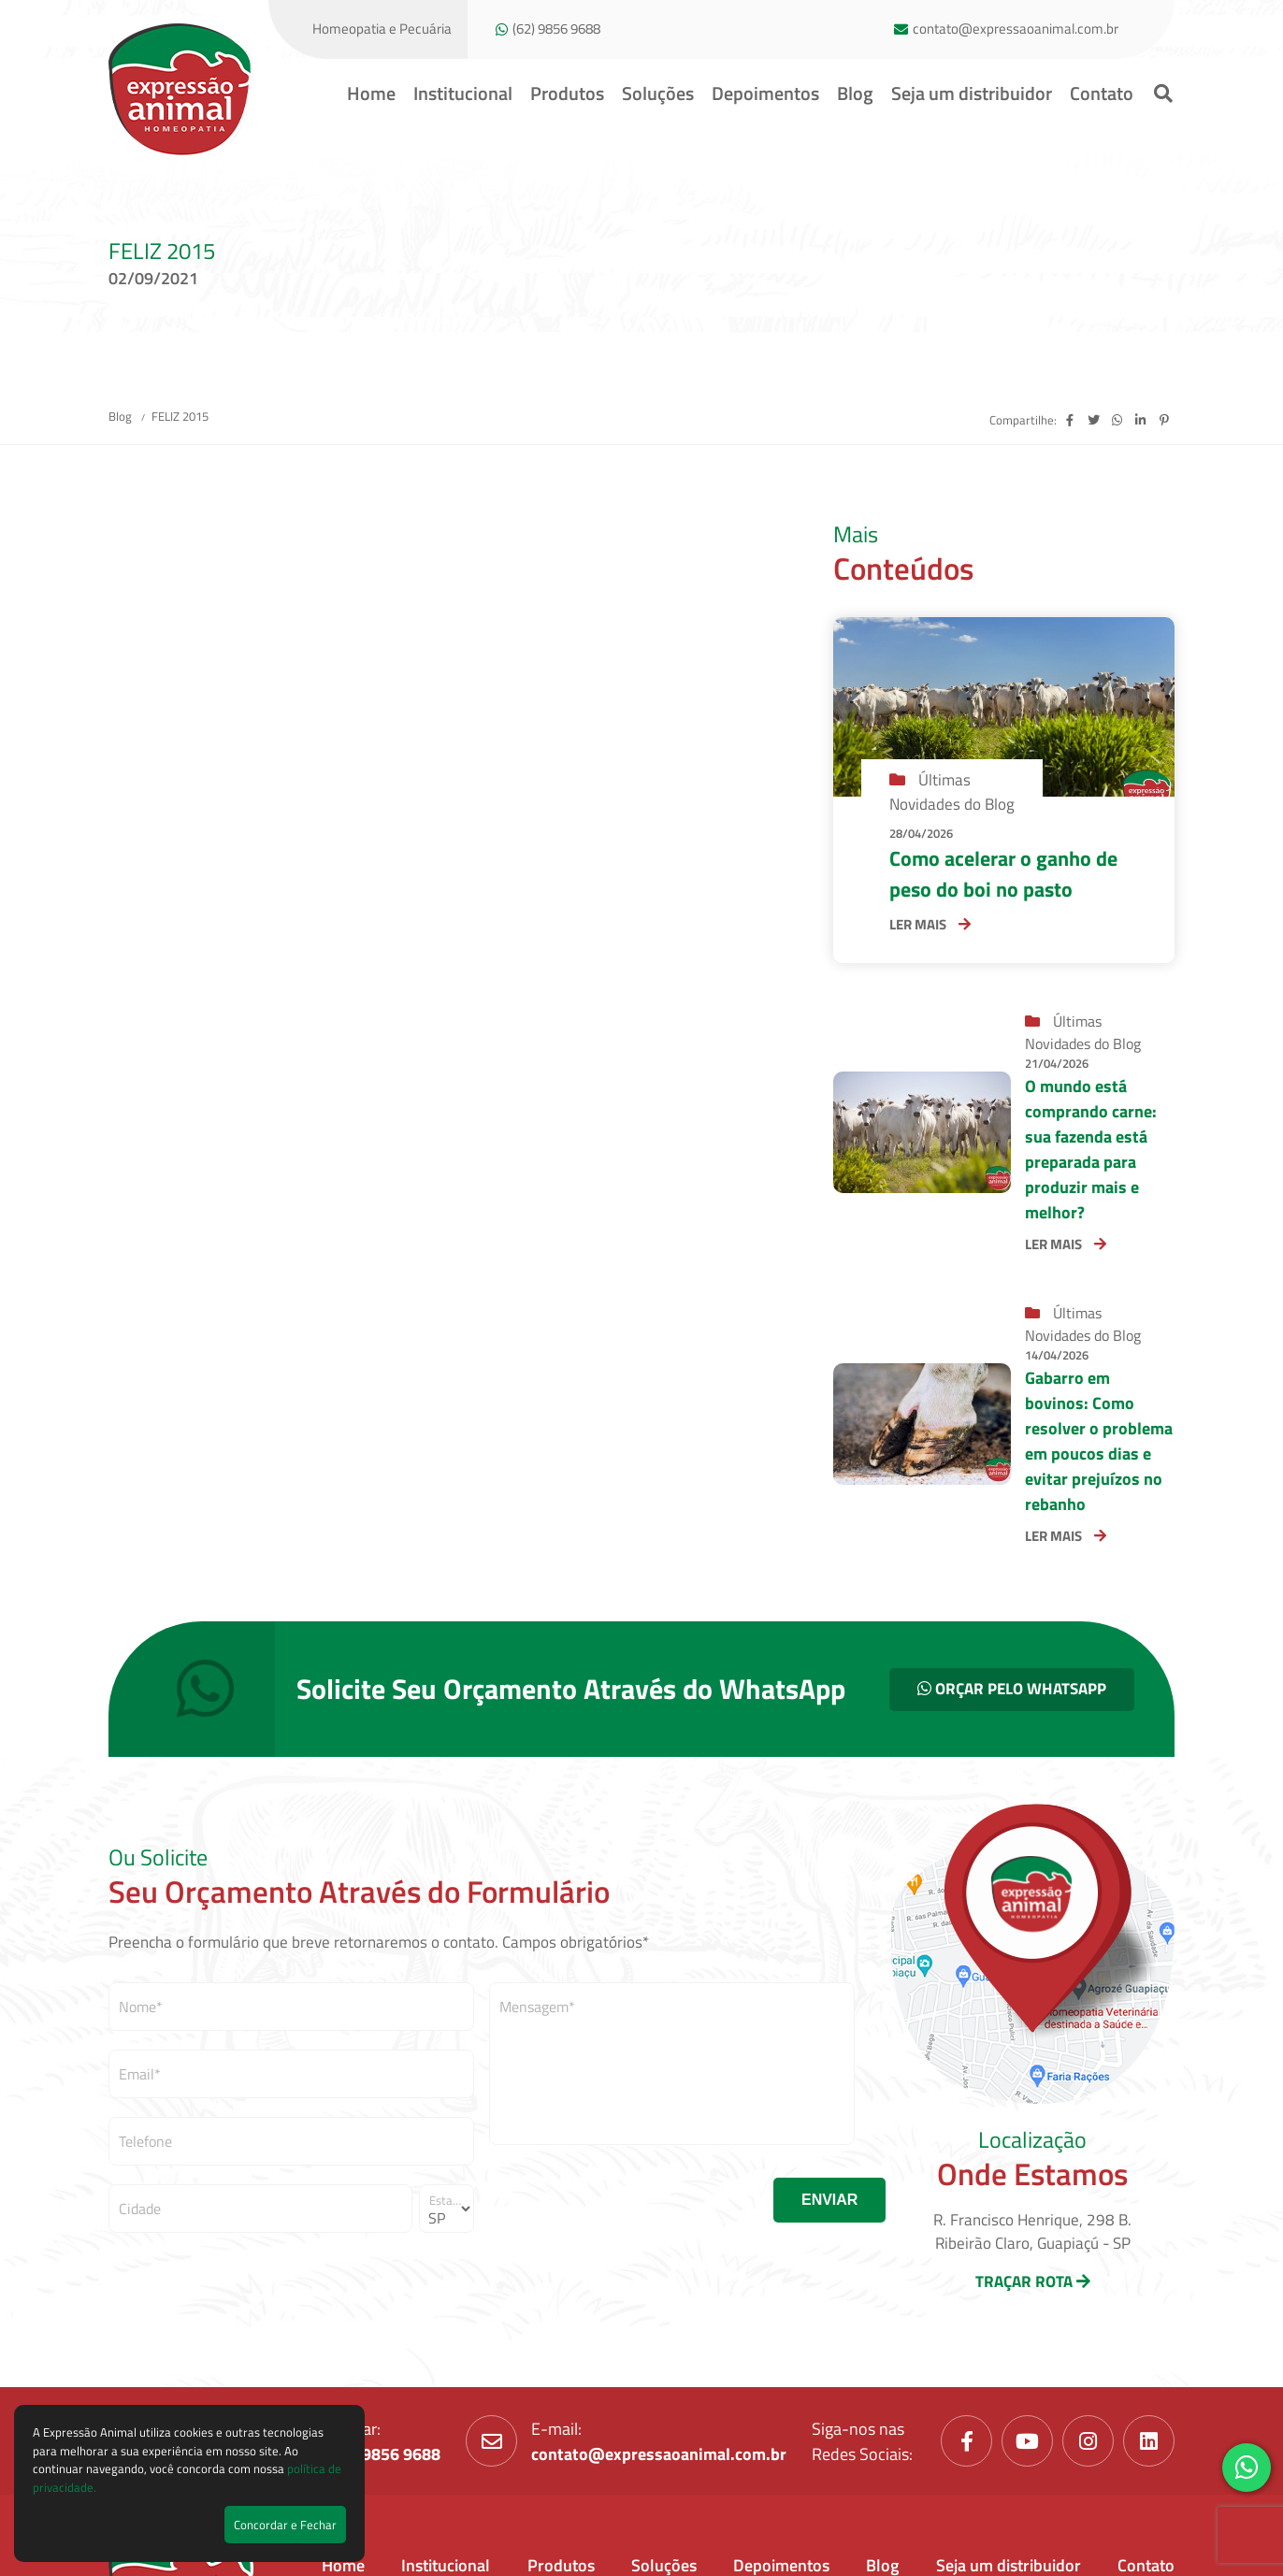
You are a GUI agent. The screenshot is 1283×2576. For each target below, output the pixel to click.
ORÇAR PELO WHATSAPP (1011, 1689)
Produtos (567, 93)
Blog (855, 93)
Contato (1101, 93)
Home (371, 93)
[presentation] (631, 2200)
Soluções (658, 93)
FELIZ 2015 (180, 416)
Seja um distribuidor (971, 93)
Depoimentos (765, 93)
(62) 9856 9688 (556, 29)
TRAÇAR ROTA (1032, 2281)
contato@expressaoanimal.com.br (1015, 29)
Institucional (462, 93)
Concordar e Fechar (285, 2524)
